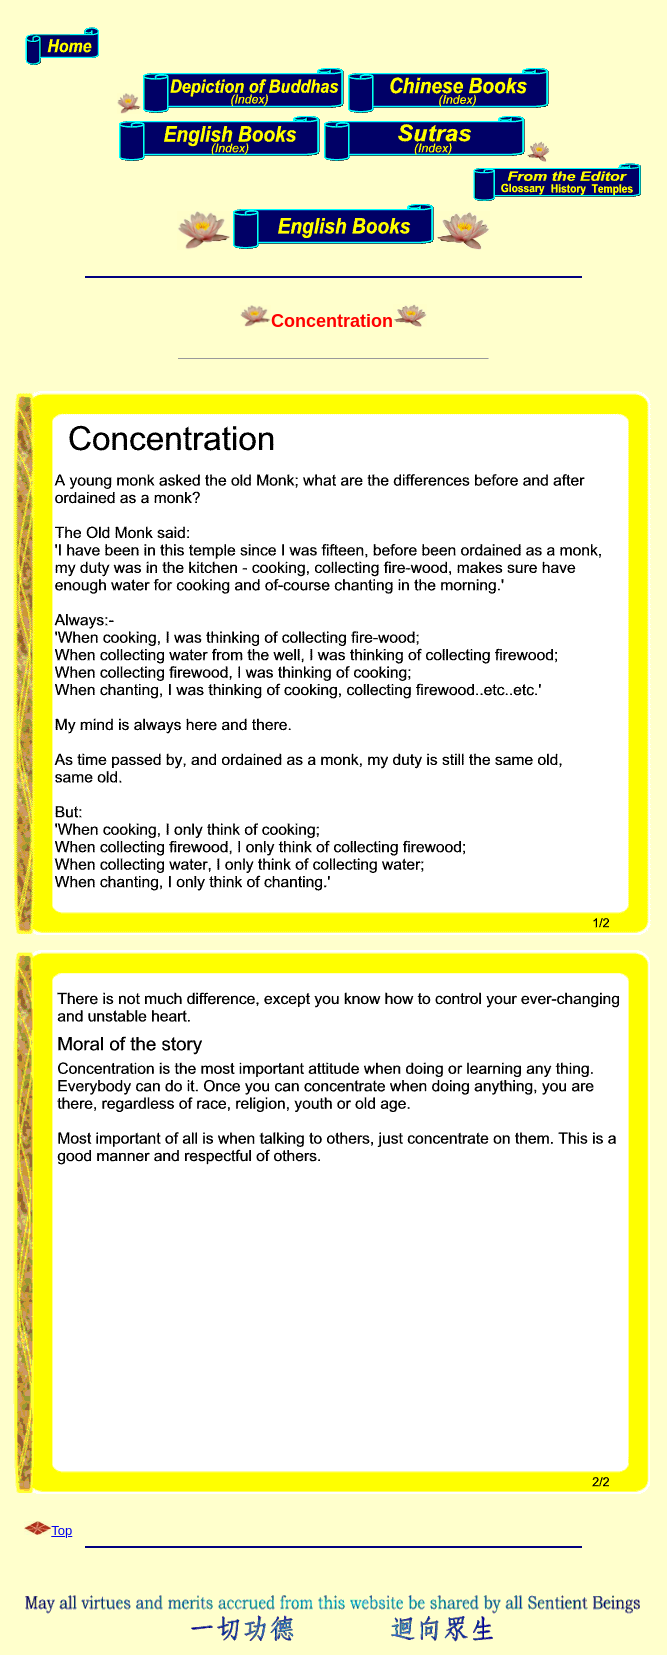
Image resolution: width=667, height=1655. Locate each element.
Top (61, 1530)
